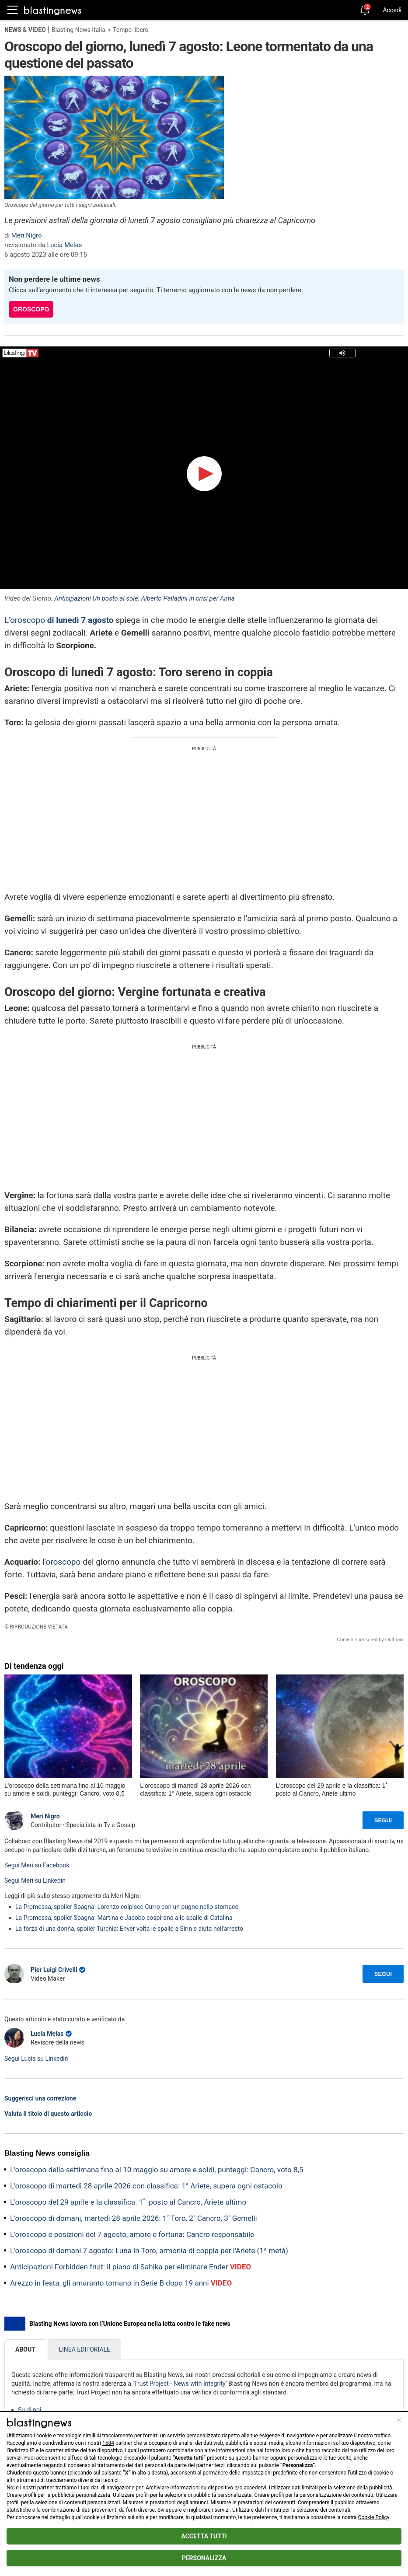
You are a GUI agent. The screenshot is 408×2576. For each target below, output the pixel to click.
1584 (108, 2443)
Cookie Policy (373, 2517)
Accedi (392, 10)
